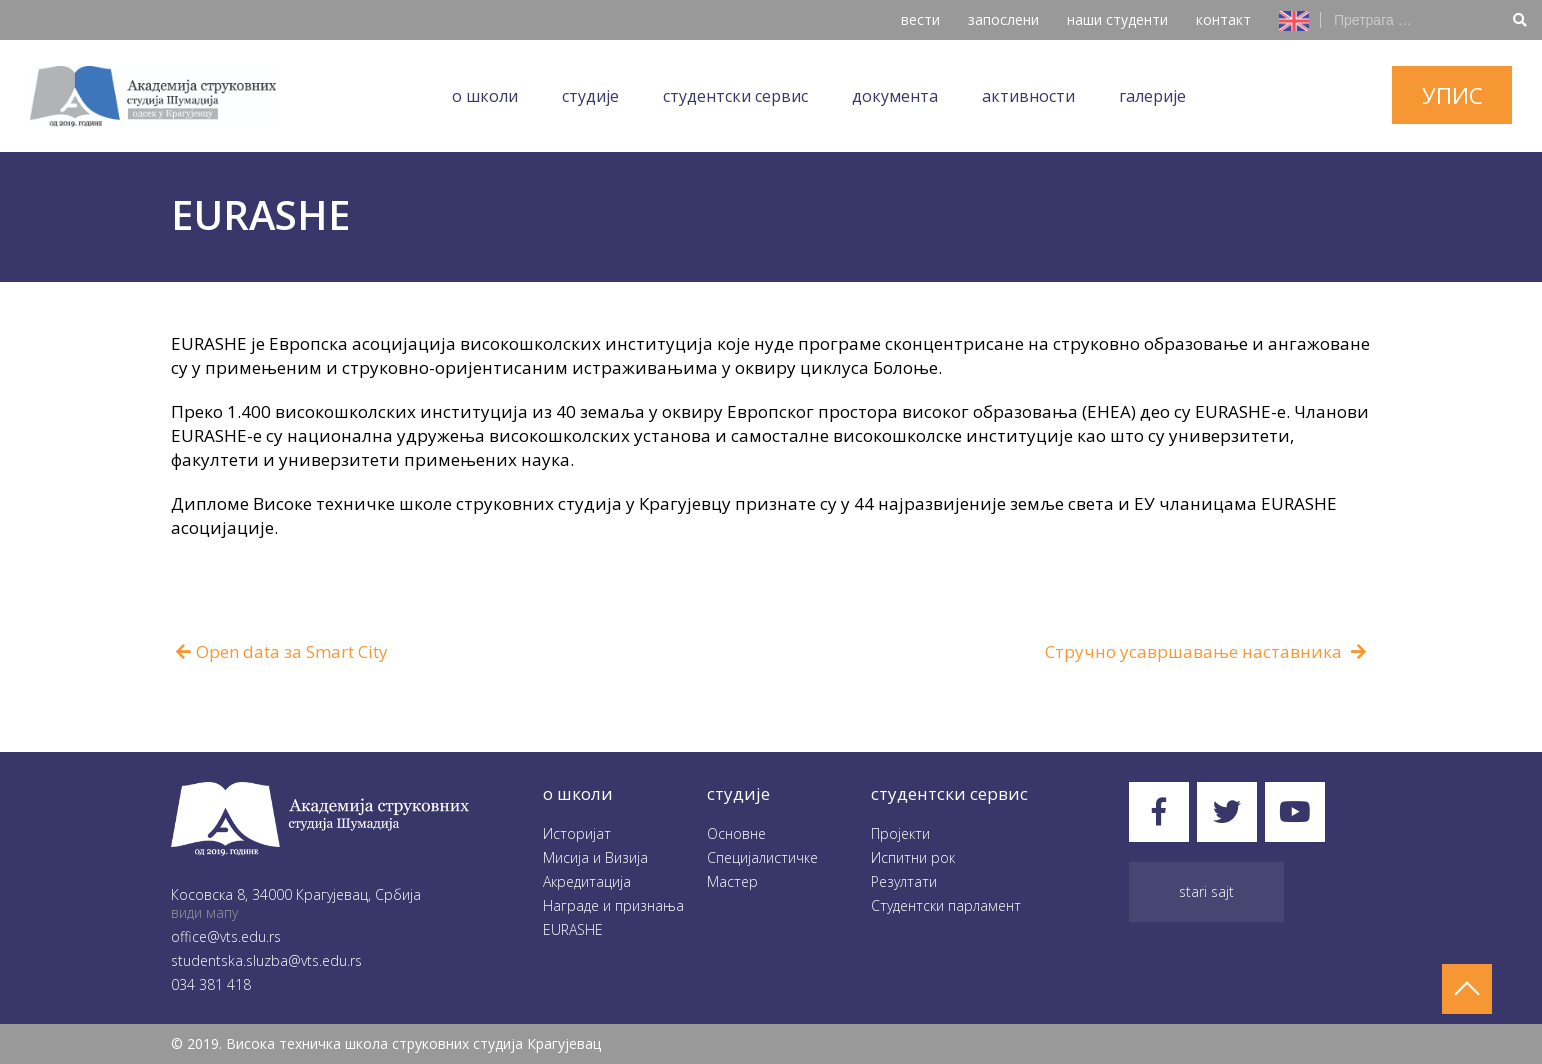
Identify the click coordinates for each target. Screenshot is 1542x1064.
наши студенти (1117, 19)
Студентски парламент (946, 905)
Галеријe (1152, 96)
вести (920, 19)
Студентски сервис (735, 96)
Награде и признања (613, 905)
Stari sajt (1206, 891)
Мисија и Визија (595, 857)
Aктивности (1028, 96)
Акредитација (587, 881)
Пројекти (900, 833)
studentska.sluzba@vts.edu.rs (266, 960)
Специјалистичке (762, 857)
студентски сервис (949, 793)
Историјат (577, 833)
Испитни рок (913, 857)
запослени (1003, 19)
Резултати (904, 881)
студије (738, 793)
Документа (895, 96)
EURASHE (573, 929)
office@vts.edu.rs (226, 936)
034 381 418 (211, 984)
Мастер (732, 881)
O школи (485, 96)
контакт (1223, 19)
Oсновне (736, 833)
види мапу (204, 912)
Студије (590, 96)
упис (1452, 95)
